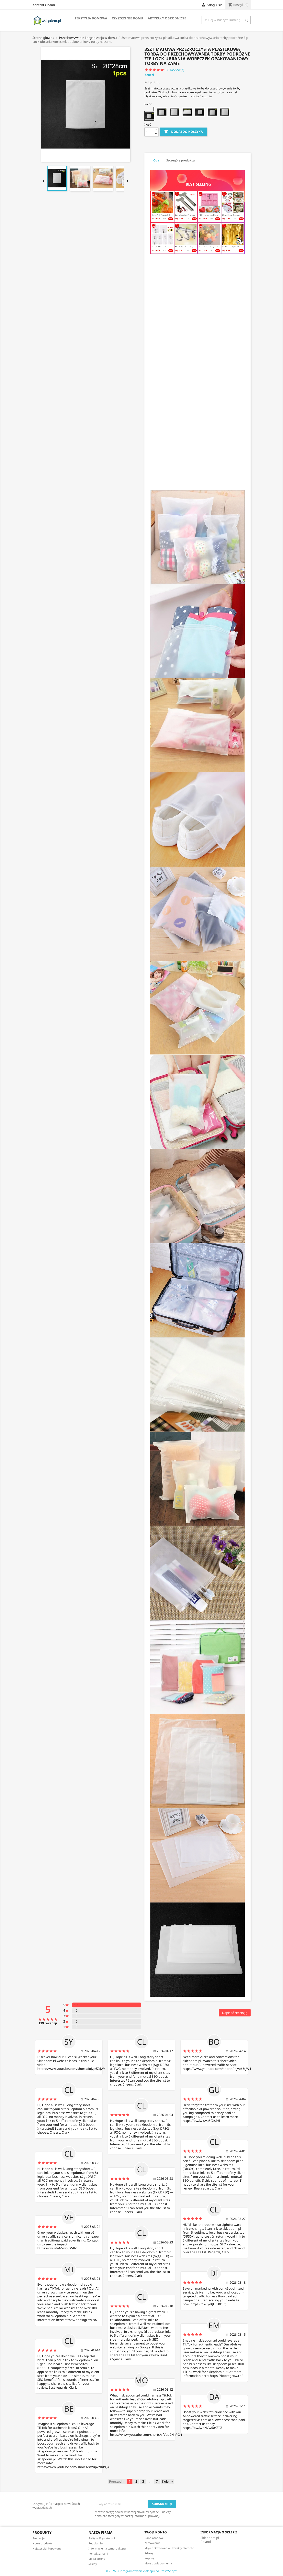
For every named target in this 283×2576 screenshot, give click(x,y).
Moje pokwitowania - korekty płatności (169, 2548)
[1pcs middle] (162, 112)
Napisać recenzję (234, 2013)
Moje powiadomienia (158, 2563)
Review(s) (174, 70)
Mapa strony (96, 2559)
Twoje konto (155, 2532)
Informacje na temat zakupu (107, 2548)
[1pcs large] (174, 112)
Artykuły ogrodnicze (167, 18)
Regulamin (95, 2543)
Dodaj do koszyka (183, 131)
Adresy (148, 2553)
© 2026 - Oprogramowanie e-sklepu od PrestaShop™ (141, 2571)
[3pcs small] (200, 112)
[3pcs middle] (212, 112)
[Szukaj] (226, 20)
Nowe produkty (42, 2543)
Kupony (149, 2558)
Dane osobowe (154, 2538)
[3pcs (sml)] (187, 112)
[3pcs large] (225, 112)
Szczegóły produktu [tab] (180, 160)
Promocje (38, 2538)
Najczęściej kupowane (47, 2548)
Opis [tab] (156, 160)
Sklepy (92, 2564)
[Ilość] (149, 132)
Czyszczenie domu (127, 18)
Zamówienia (152, 2543)
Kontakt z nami (43, 5)
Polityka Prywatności (101, 2538)
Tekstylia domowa (91, 18)
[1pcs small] (149, 112)
